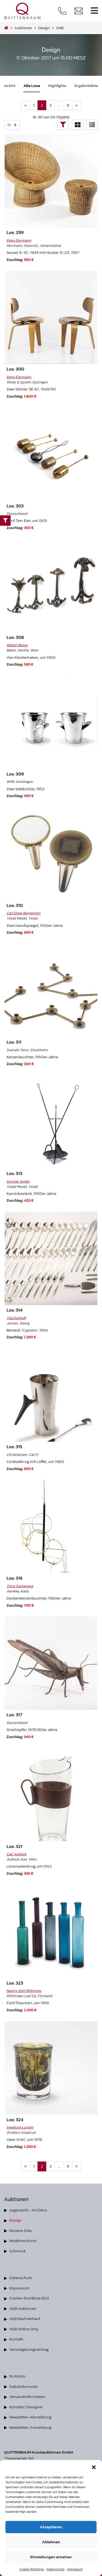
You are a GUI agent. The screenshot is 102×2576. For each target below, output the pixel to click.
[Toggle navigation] (94, 11)
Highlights (57, 85)
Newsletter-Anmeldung (30, 2427)
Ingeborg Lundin (20, 2127)
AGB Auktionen (22, 2308)
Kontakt (16, 2339)
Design (15, 2220)
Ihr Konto (17, 2376)
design (44, 28)
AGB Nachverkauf (24, 2318)
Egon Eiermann (19, 240)
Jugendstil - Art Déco (28, 2210)
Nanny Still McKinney (24, 1990)
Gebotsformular (23, 2386)
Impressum (75, 2569)
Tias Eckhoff (16, 1318)
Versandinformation (27, 2396)
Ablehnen (51, 2542)
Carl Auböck (16, 1854)
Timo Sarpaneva (20, 1586)
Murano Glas (20, 2230)
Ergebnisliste (86, 85)
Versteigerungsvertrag (29, 2349)
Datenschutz (55, 2569)
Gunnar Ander (18, 1181)
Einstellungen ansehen (51, 2557)
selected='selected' (12, 125)
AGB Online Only (24, 2329)
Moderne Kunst (22, 2240)
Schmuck (17, 2251)
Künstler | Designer (26, 2407)
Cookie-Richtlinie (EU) (29, 2298)
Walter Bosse (17, 645)
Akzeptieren (51, 2527)
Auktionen (23, 28)
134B (60, 28)
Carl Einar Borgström (24, 913)
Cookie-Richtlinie (31, 2569)
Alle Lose (31, 85)
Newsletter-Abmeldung (30, 2417)
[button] (94, 2466)
